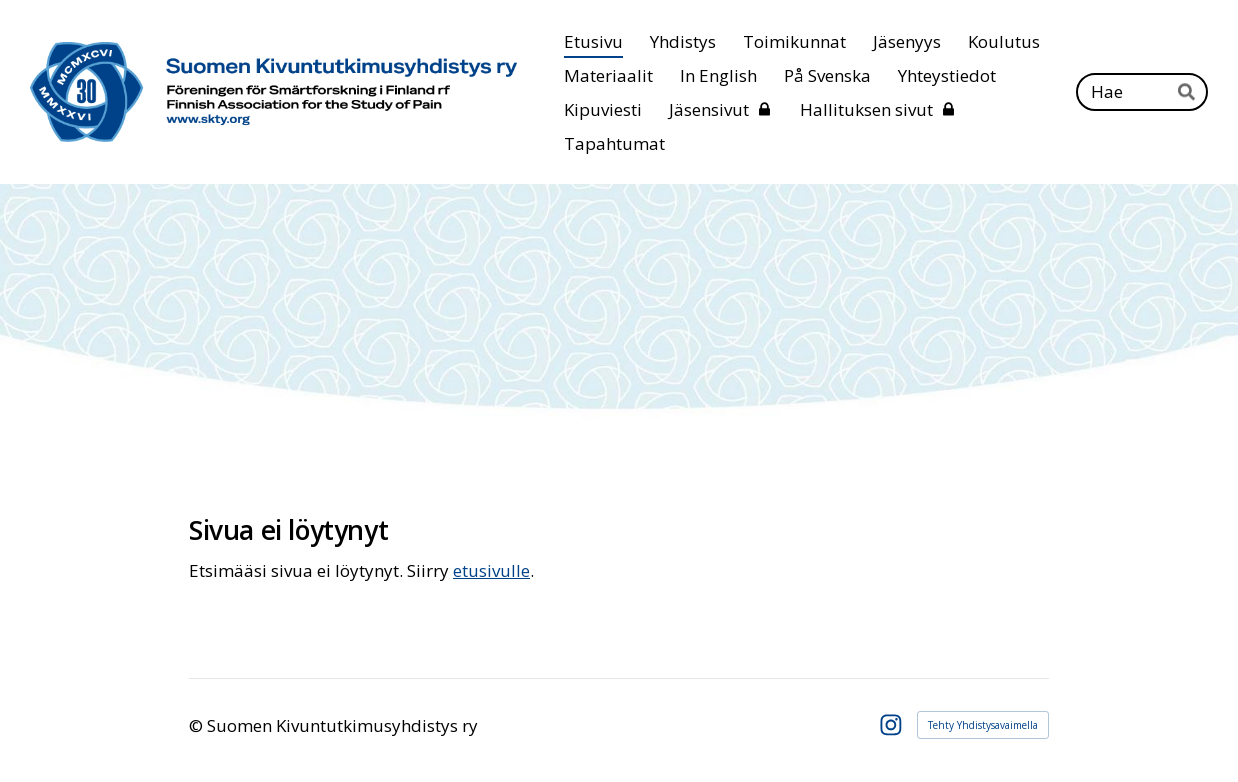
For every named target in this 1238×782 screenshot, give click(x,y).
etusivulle (491, 570)
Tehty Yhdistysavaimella (983, 725)
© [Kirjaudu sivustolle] (198, 725)
